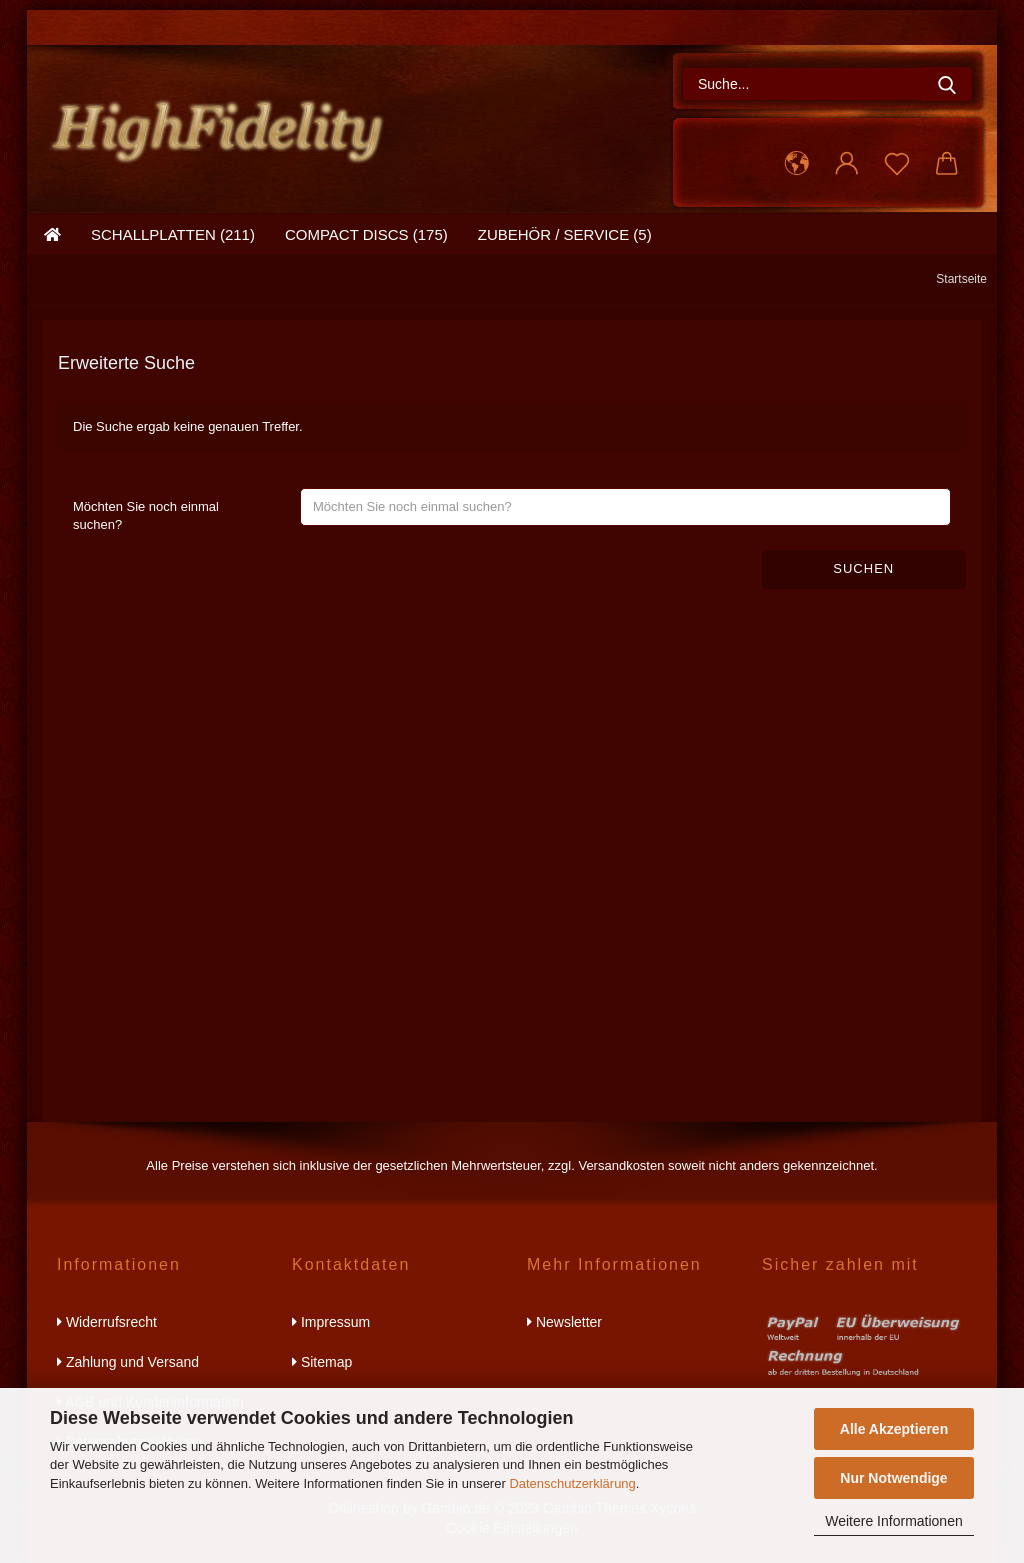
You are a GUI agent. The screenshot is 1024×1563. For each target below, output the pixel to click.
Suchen (863, 568)
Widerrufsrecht (107, 1322)
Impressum (331, 1322)
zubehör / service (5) (565, 234)
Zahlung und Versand (128, 1362)
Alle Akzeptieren (894, 1429)
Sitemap (322, 1362)
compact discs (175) (366, 234)
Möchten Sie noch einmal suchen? (146, 516)
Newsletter (564, 1322)
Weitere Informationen (893, 1521)
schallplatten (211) (173, 234)
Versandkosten (621, 1165)
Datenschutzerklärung (572, 1483)
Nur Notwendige (893, 1478)
